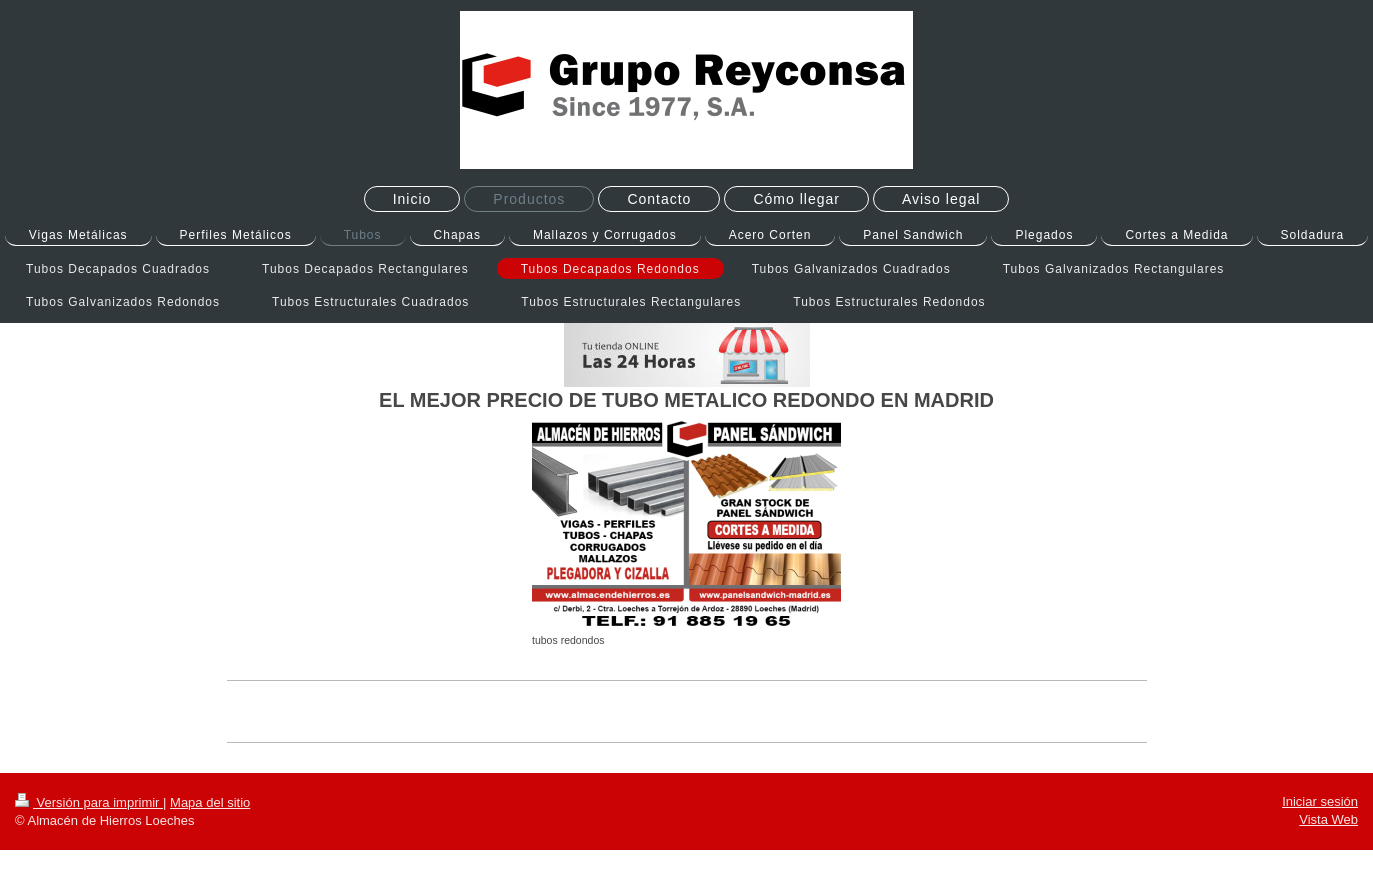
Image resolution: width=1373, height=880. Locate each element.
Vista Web (1328, 819)
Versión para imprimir (89, 802)
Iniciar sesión (1320, 801)
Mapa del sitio (210, 802)
